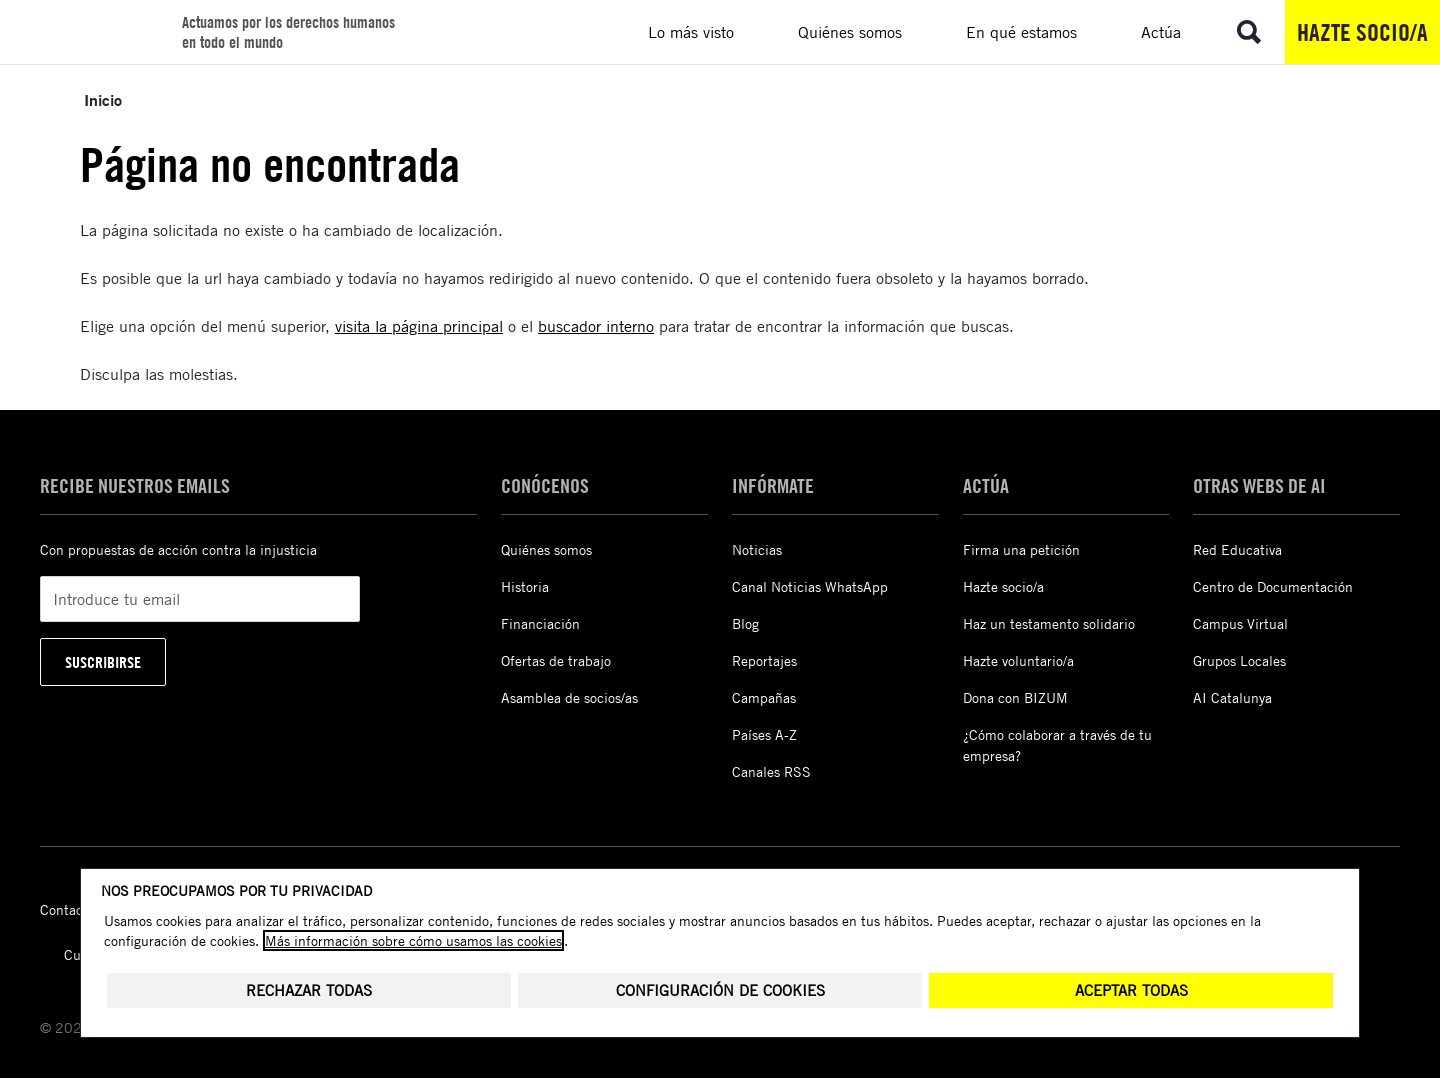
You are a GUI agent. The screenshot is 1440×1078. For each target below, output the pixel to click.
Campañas (764, 697)
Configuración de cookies (720, 990)
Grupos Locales (1239, 660)
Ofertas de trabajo (556, 660)
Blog (745, 623)
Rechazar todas (309, 990)
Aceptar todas (1131, 990)
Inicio (103, 99)
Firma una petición (1021, 549)
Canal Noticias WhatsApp (810, 586)
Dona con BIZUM (1015, 697)
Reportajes (764, 660)
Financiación (540, 623)
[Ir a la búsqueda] (1249, 32)
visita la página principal (419, 326)
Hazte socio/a (1362, 32)
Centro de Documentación (1273, 586)
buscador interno (596, 326)
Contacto (67, 909)
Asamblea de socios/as (569, 697)
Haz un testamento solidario (1049, 623)
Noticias (757, 549)
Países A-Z (764, 734)
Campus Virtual (1240, 623)
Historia (525, 586)
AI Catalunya (1232, 697)
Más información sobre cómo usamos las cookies (413, 940)
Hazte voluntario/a (1018, 660)
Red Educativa (1237, 549)
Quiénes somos (546, 549)
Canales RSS (771, 771)
